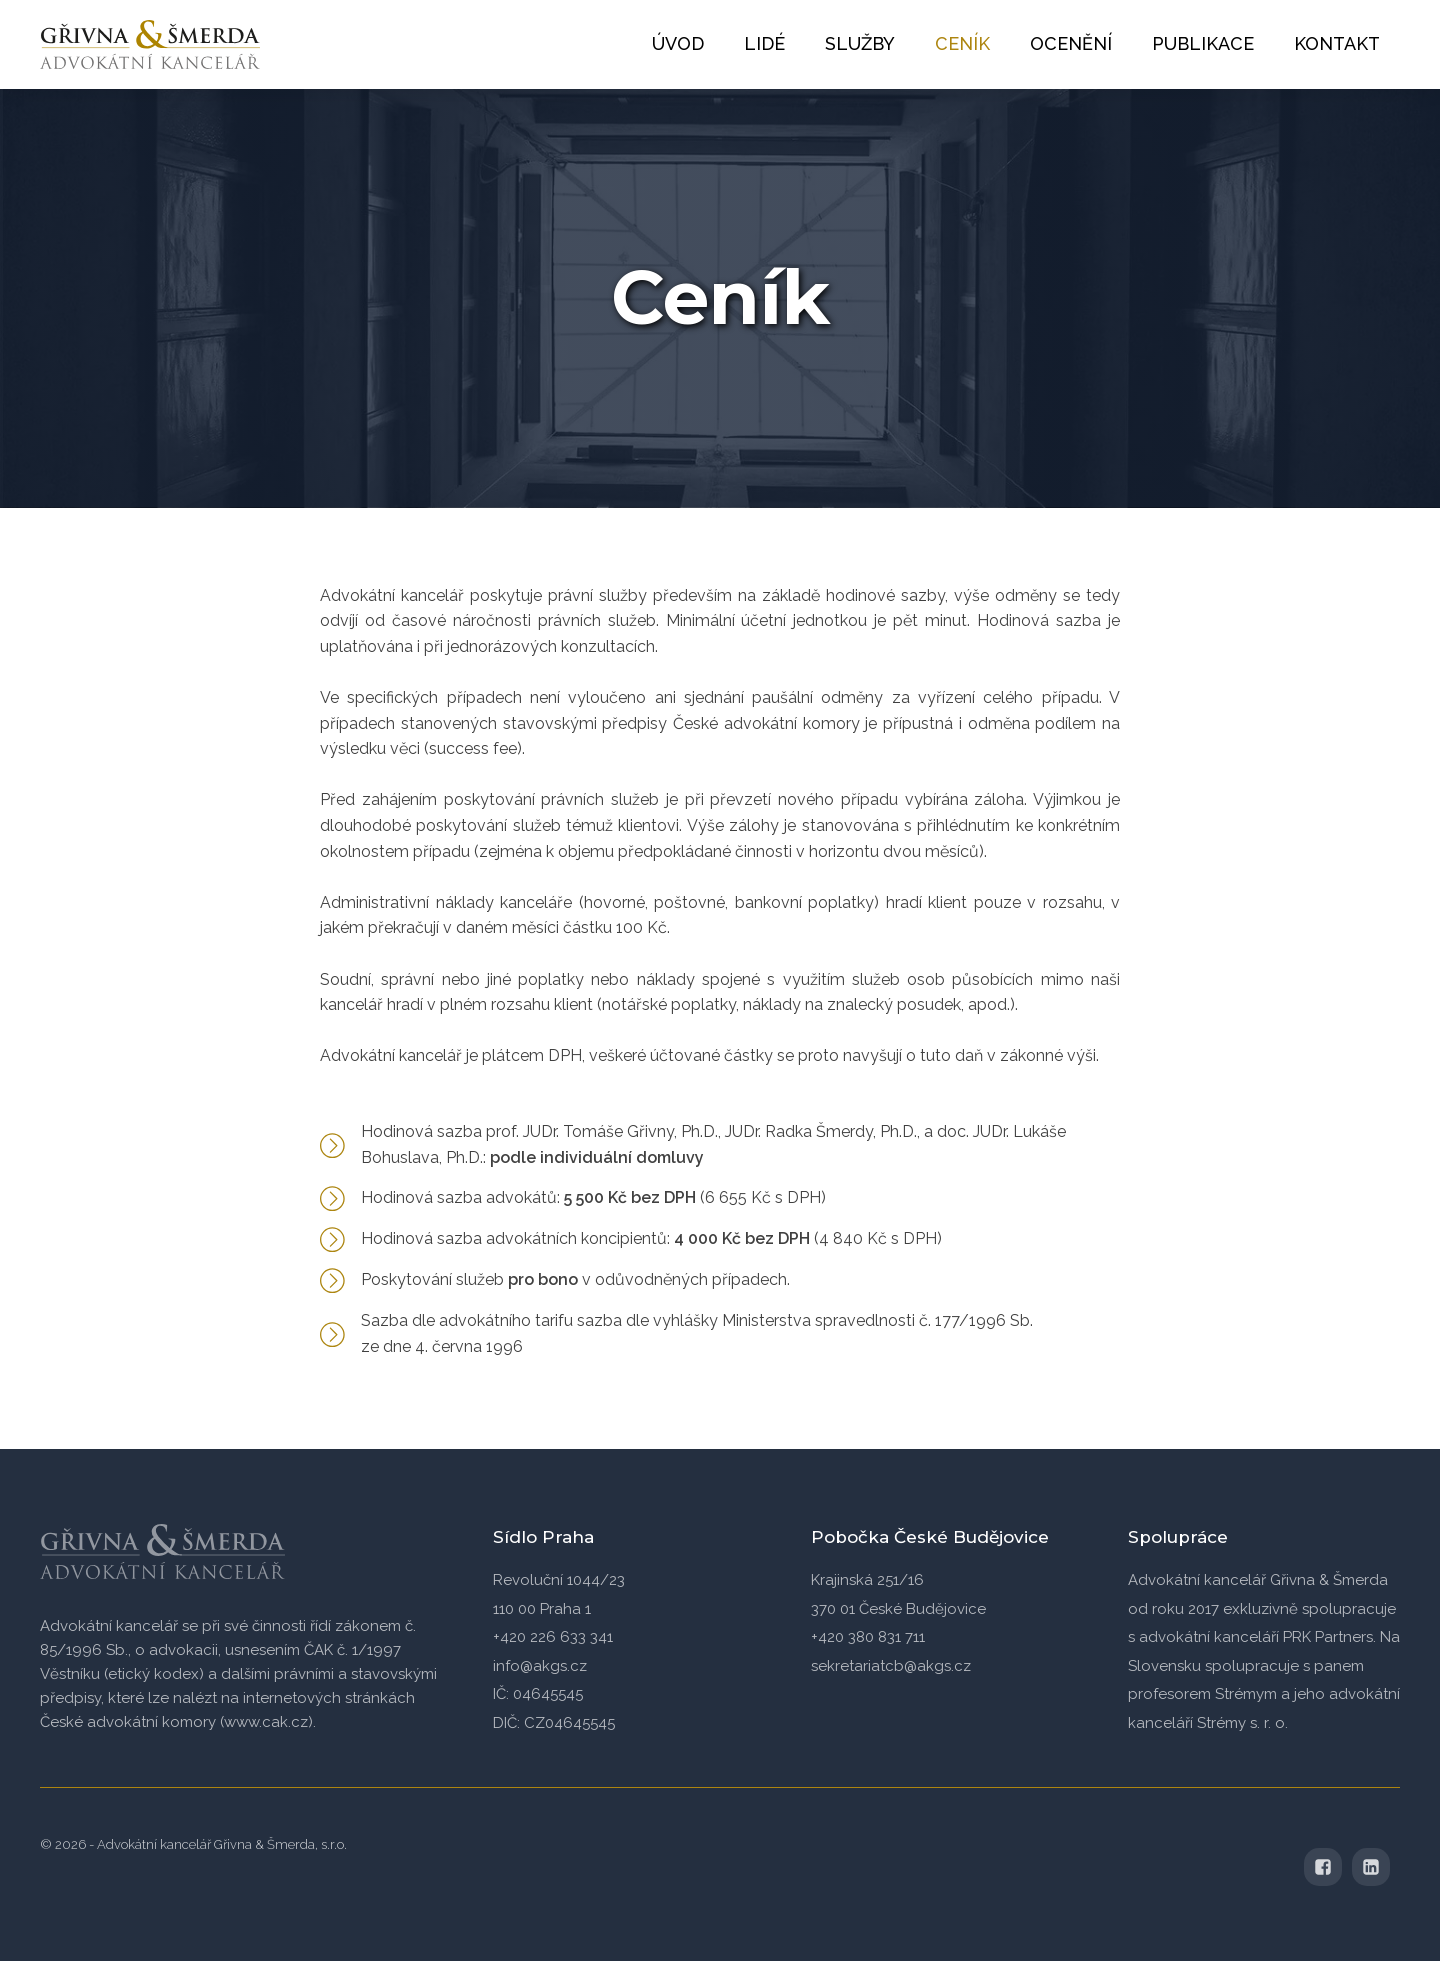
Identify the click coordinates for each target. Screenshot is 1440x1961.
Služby (860, 43)
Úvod (678, 43)
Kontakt (1337, 43)
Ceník (962, 43)
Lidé (764, 43)
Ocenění (1071, 43)
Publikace (1203, 43)
